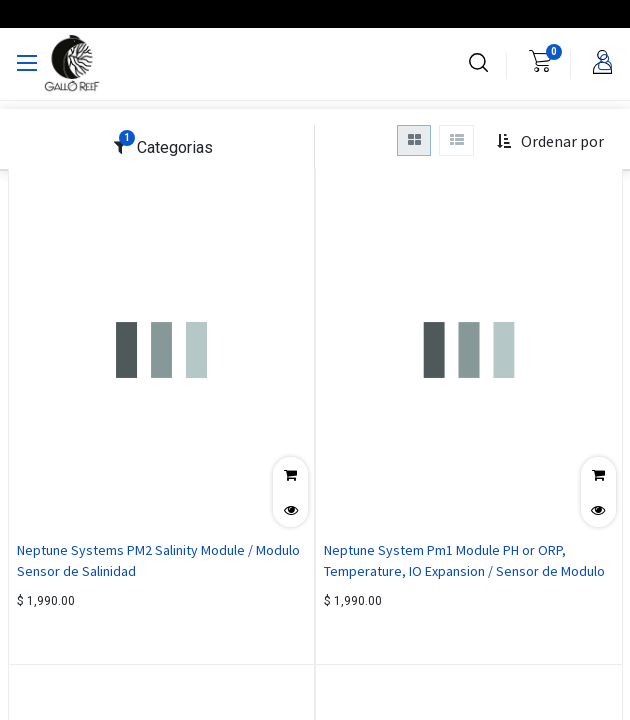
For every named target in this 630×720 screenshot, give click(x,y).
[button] (550, 142)
